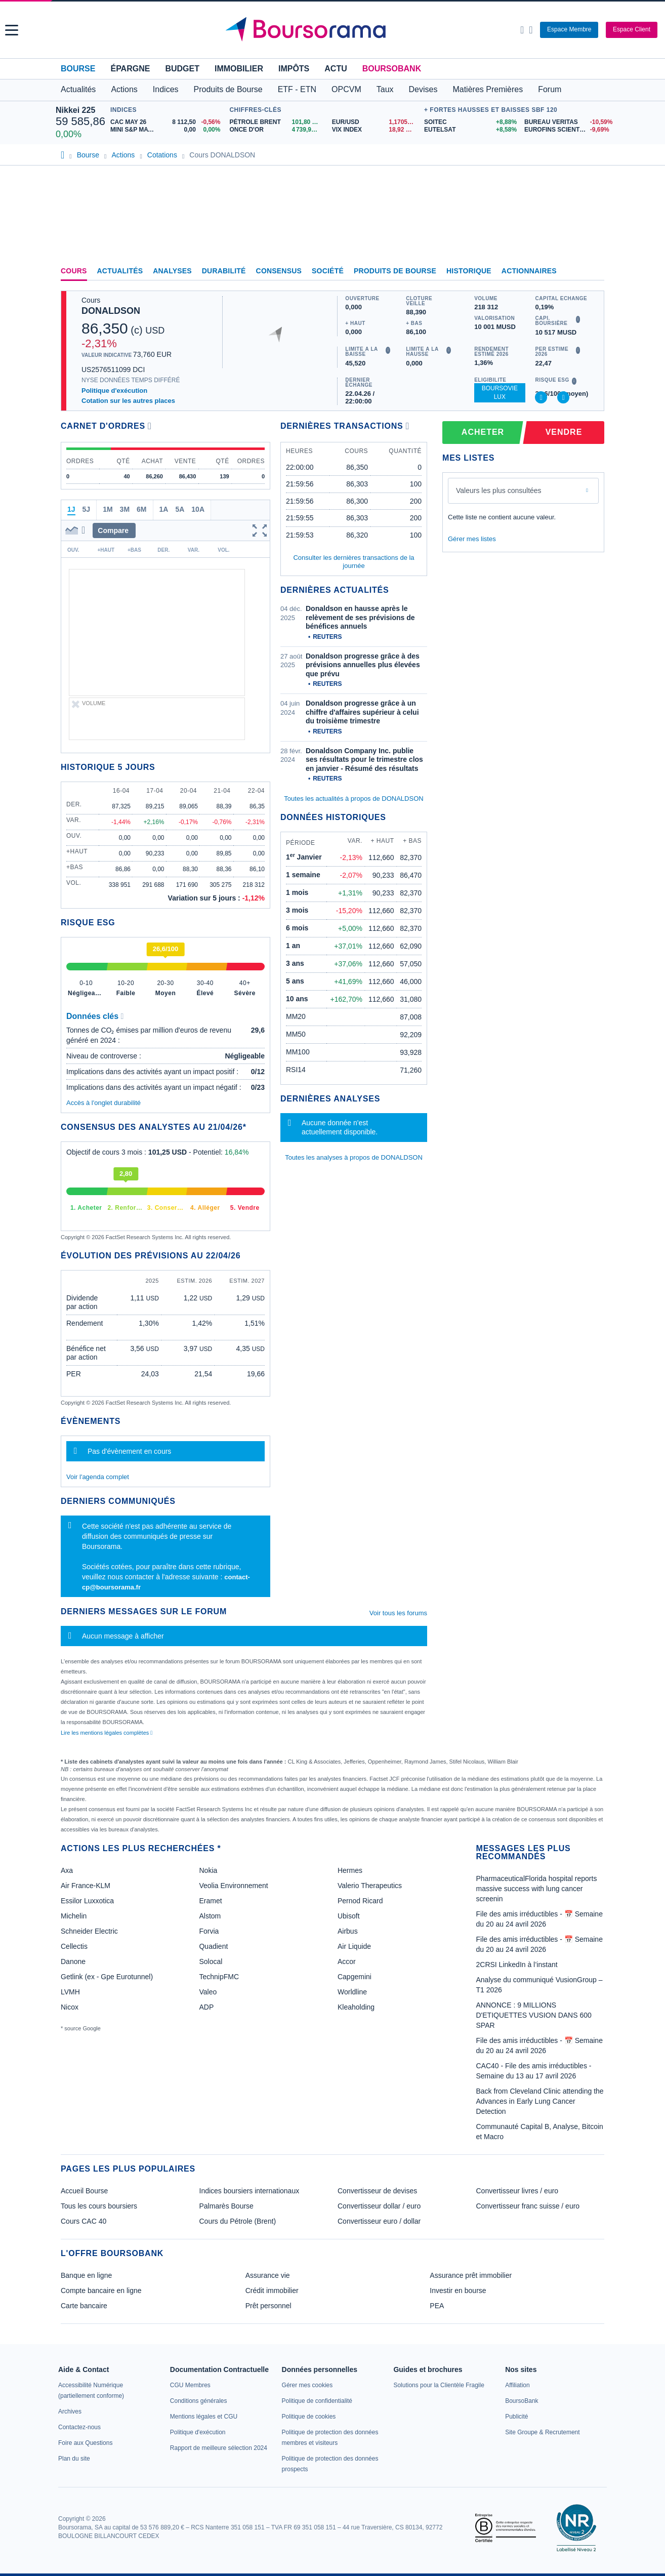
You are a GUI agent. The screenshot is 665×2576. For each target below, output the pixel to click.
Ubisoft (349, 1916)
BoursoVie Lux (500, 392)
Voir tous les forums (398, 1613)
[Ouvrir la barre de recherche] (522, 30)
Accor (347, 1961)
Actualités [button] (78, 89)
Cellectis (74, 1946)
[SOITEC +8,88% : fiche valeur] (470, 122)
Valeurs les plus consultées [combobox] (499, 490)
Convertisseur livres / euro (517, 2191)
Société (328, 271)
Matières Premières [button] (487, 89)
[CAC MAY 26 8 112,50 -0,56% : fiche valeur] (167, 122)
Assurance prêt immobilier (471, 2275)
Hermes (350, 1870)
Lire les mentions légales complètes (106, 1733)
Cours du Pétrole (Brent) (237, 2221)
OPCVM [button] (346, 89)
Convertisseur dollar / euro (379, 2206)
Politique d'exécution (114, 390)
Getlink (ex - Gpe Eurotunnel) (107, 1977)
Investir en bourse (458, 2290)
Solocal (210, 1961)
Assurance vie (267, 2275)
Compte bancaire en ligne (101, 2290)
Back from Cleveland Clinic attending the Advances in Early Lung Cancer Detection (540, 2101)
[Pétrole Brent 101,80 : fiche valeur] (276, 122)
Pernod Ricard (360, 1901)
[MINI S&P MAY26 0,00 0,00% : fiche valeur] (167, 130)
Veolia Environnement (233, 1886)
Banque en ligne (86, 2275)
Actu (335, 68)
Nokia (208, 1870)
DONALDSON (110, 311)
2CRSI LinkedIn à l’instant (517, 1964)
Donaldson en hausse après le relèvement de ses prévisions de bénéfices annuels (360, 617)
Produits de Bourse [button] (228, 89)
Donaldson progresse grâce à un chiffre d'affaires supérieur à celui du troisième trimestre (362, 712)
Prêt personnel (268, 2306)
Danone (73, 1961)
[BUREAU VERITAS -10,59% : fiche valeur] (566, 122)
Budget (182, 68)
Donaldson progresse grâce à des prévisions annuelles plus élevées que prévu (363, 665)
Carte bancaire (84, 2306)
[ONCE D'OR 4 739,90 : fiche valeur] (276, 130)
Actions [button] (124, 89)
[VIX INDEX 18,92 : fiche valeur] (375, 130)
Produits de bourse (395, 271)
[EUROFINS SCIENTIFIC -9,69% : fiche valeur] (566, 130)
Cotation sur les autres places (128, 400)
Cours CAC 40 (83, 2221)
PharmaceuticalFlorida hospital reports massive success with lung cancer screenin (536, 1888)
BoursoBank (391, 68)
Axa (67, 1870)
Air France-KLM (85, 1886)
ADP (206, 2007)
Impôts (293, 68)
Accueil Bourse (84, 2191)
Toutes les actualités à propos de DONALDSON (353, 798)
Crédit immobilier (272, 2290)
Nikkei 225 (75, 110)
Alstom (210, 1916)
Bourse (78, 68)
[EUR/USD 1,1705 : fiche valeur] (375, 122)
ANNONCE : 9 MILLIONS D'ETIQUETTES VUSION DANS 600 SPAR (534, 2015)
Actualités (120, 271)
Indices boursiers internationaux (249, 2191)
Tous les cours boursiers (99, 2206)
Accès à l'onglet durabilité (103, 1103)
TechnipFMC (219, 1977)
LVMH (70, 1992)
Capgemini (354, 1977)
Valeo (208, 1992)
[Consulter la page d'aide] (530, 30)
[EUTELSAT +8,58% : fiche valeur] (470, 130)
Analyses (172, 271)
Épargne (130, 68)
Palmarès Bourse (226, 2206)
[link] (69, 2411)
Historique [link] (468, 271)
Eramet (210, 1901)
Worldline (352, 1992)
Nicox (69, 2007)
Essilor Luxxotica (87, 1901)
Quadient (213, 1946)
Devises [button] (423, 89)
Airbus (348, 1931)
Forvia (209, 1931)
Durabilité (224, 271)
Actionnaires (529, 271)
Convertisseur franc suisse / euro (528, 2206)
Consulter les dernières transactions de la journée (353, 561)
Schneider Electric (89, 1931)
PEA (437, 2306)
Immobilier (239, 68)
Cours (74, 271)
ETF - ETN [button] (297, 89)
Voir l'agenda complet (97, 1477)
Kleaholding (356, 2007)
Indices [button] (166, 89)
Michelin (74, 1916)
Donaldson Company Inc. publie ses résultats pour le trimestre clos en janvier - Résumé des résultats (364, 759)
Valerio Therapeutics (370, 1886)
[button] (11, 30)
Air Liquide (354, 1946)
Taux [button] (385, 89)
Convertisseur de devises (377, 2191)
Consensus (279, 271)
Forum (549, 89)
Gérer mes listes (472, 539)
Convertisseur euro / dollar (379, 2221)
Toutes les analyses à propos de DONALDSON (354, 1157)
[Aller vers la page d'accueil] (333, 30)
